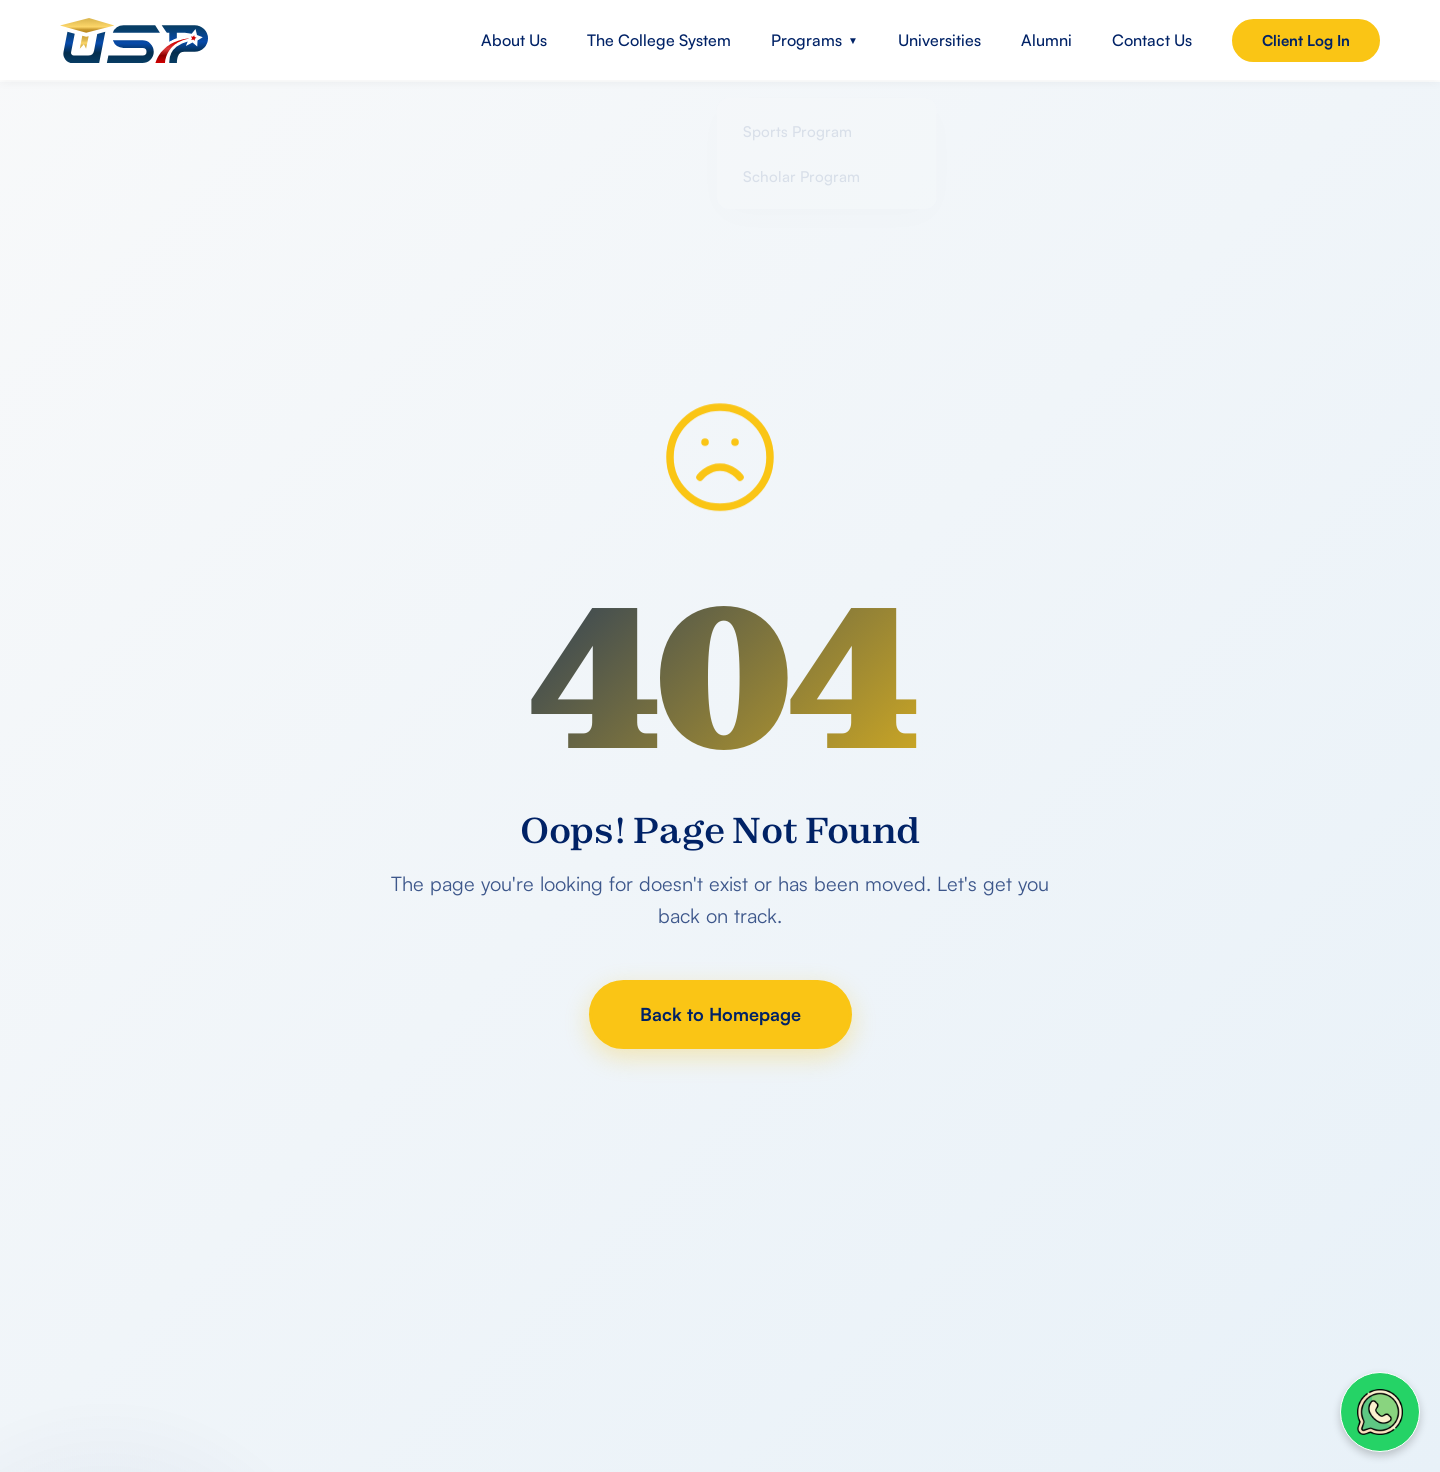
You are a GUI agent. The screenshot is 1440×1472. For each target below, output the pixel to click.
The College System (659, 40)
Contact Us (1152, 40)
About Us (514, 40)
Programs (814, 40)
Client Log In (1306, 40)
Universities (939, 40)
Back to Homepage (720, 1014)
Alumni (1046, 40)
